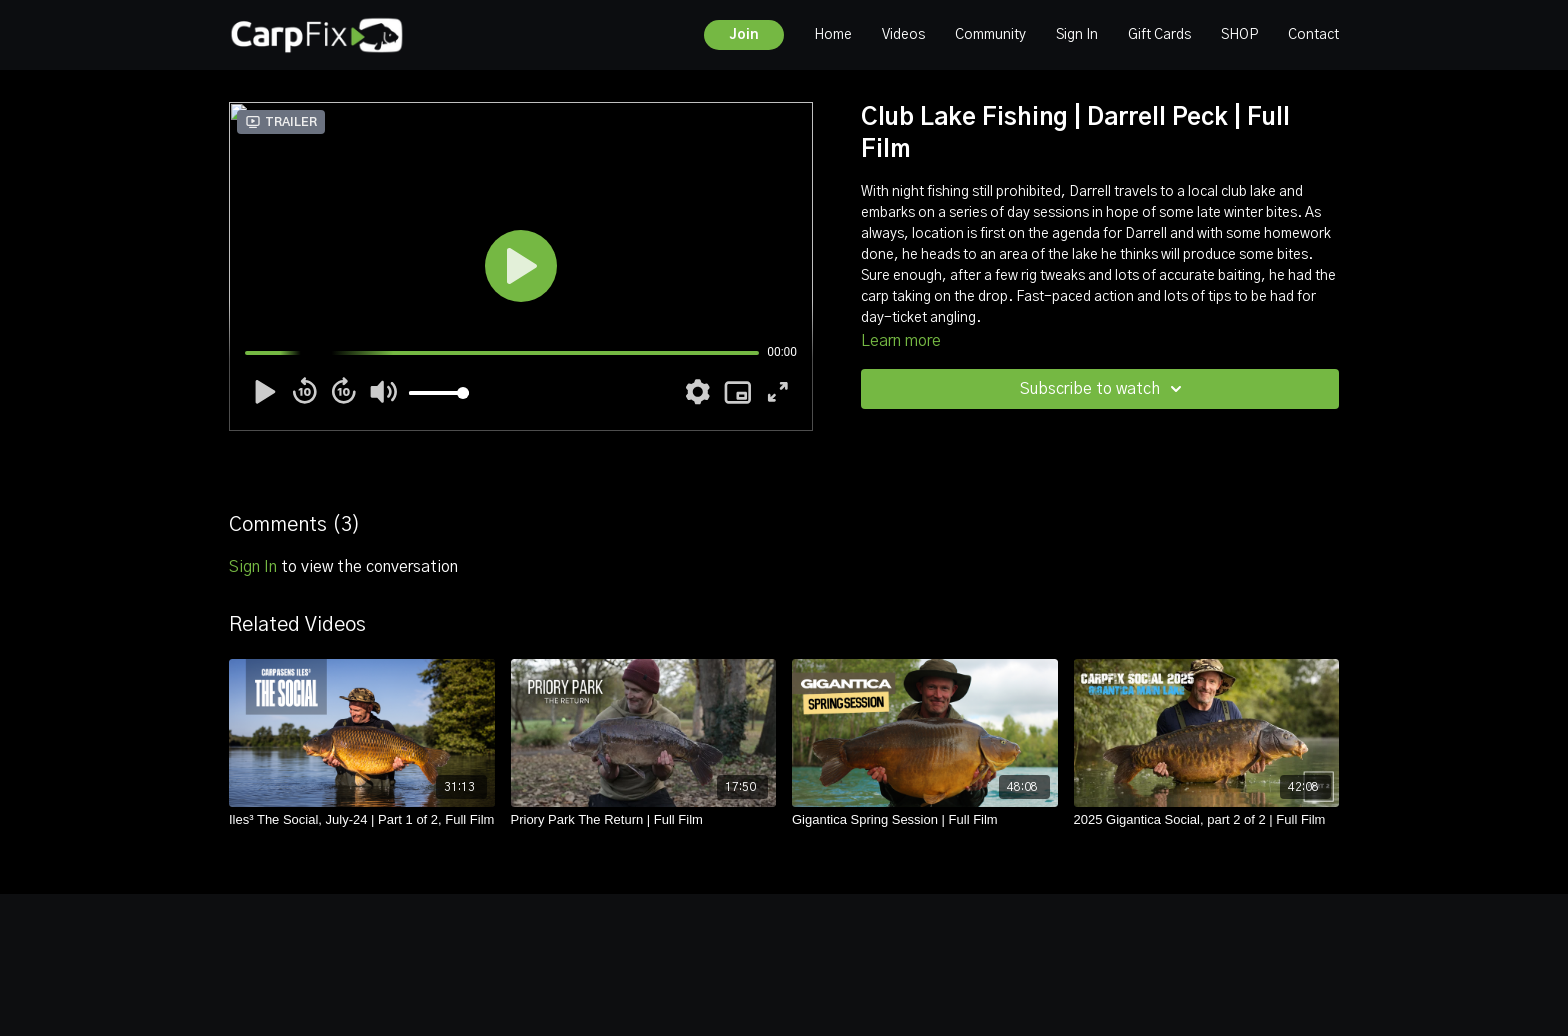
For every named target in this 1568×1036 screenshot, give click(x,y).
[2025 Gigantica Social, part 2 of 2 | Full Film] (1207, 820)
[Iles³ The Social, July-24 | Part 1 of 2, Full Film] (362, 820)
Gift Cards (1159, 35)
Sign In (1077, 35)
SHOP (1239, 35)
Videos (903, 35)
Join (744, 35)
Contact (1313, 35)
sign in (253, 567)
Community (990, 35)
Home (833, 35)
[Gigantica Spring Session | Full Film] (925, 820)
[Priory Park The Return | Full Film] (644, 820)
